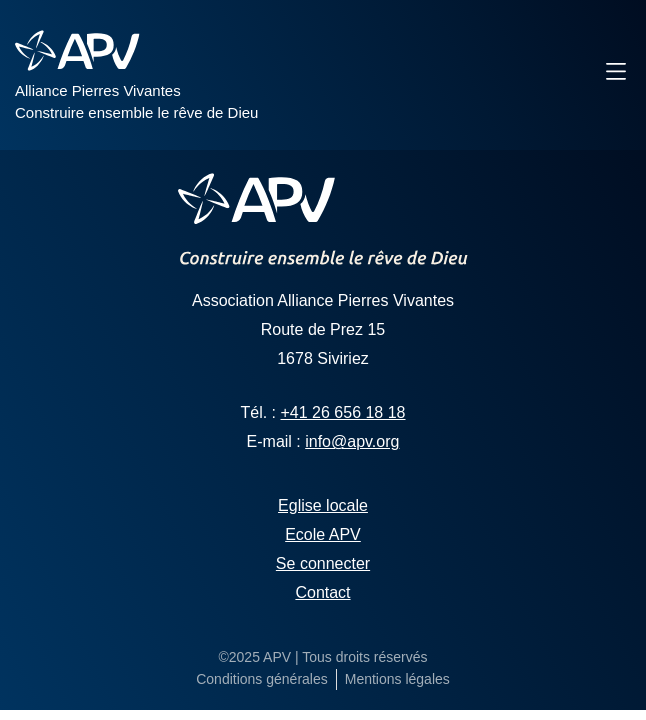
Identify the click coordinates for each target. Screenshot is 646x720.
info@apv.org (352, 441)
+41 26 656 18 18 (343, 412)
